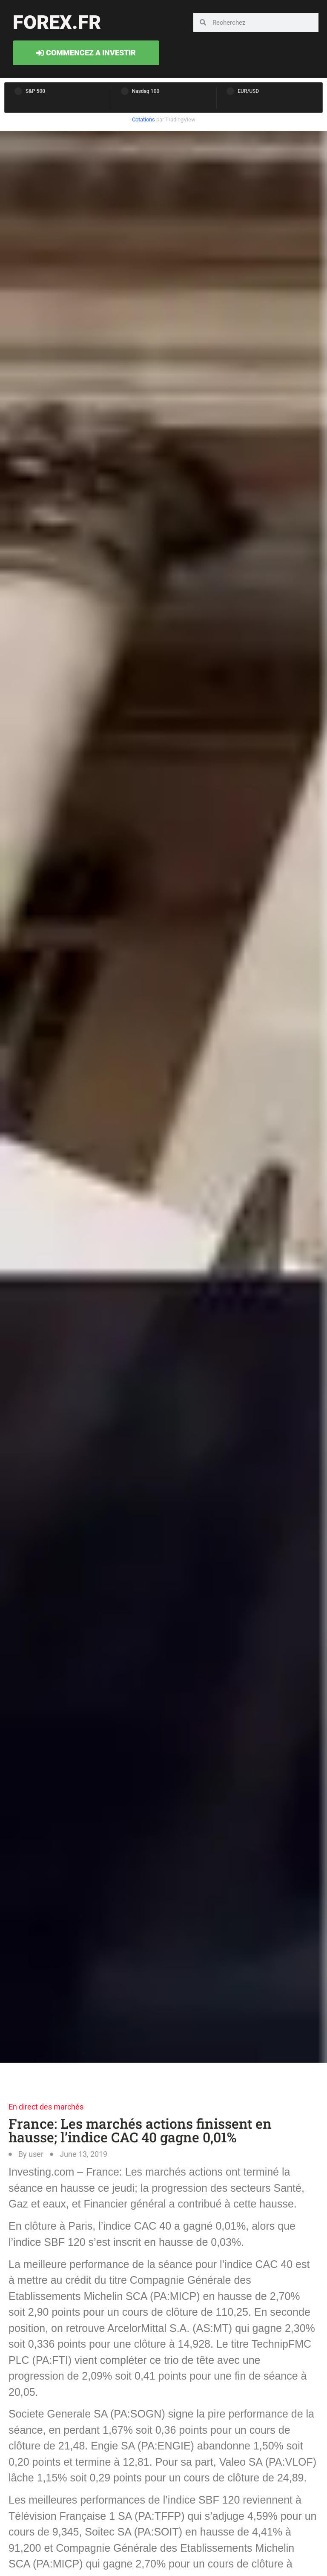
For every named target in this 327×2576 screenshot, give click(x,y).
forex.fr (57, 22)
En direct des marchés (46, 2106)
